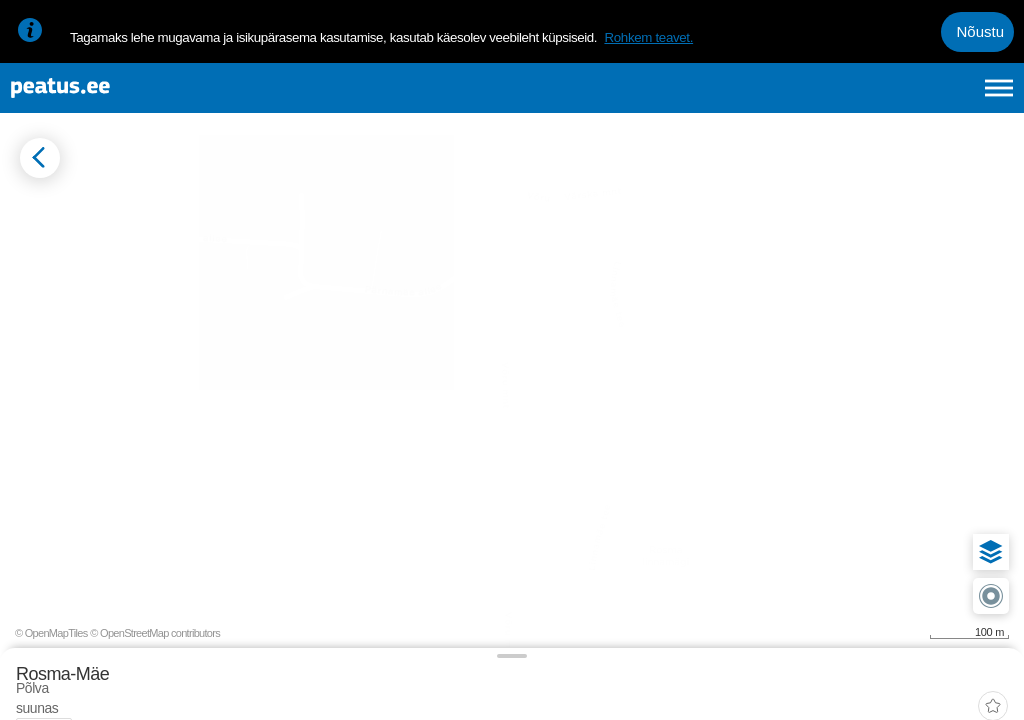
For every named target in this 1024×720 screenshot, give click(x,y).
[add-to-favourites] (445, 215)
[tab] (110, 277)
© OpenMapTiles (840, 688)
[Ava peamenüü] (999, 98)
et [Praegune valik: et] (785, 98)
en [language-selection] (840, 98)
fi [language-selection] (892, 98)
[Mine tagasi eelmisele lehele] (32, 196)
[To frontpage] (115, 98)
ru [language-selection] (945, 98)
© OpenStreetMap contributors (944, 688)
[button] (976, 466)
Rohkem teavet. (648, 37)
